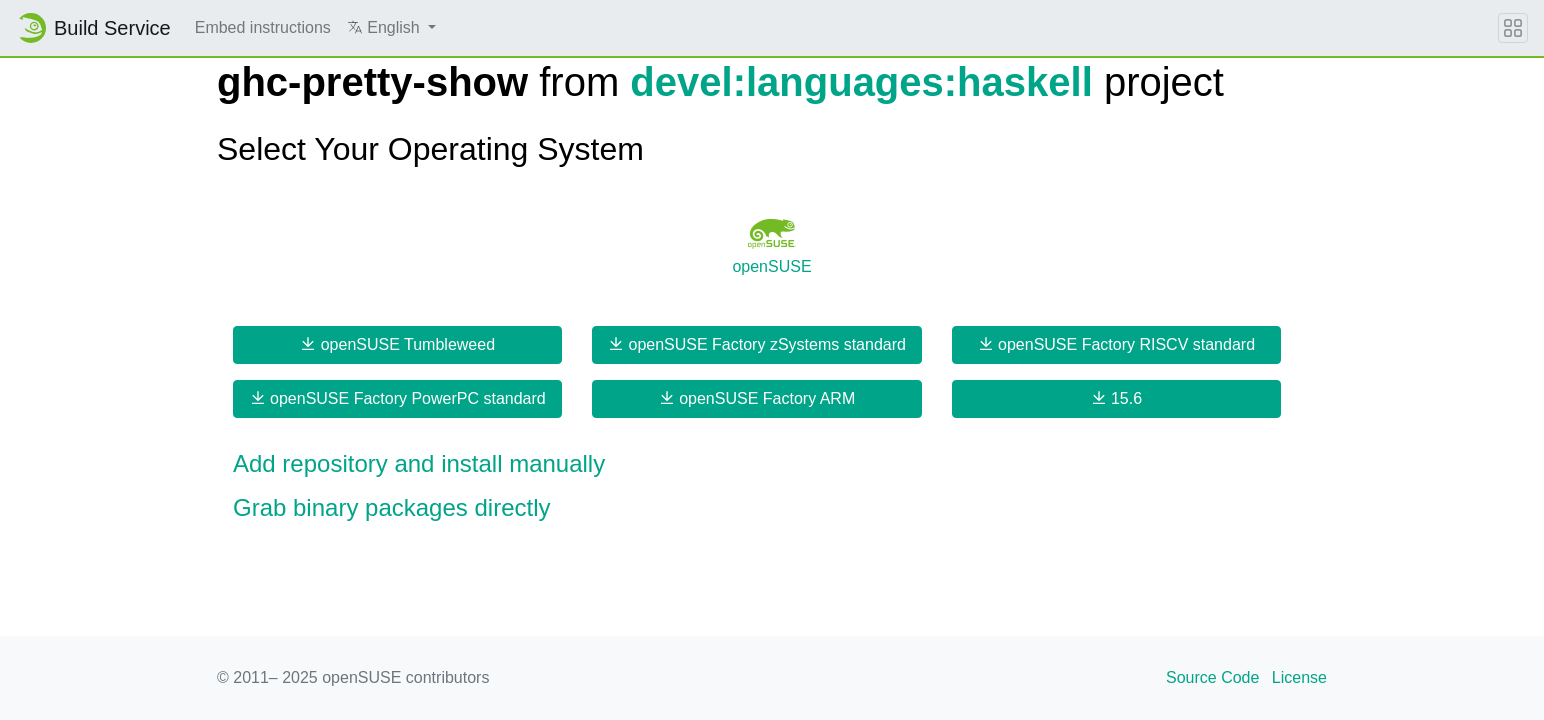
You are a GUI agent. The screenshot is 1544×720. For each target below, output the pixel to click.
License (1299, 677)
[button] (391, 28)
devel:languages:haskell (861, 82)
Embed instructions (263, 27)
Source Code (1212, 677)
